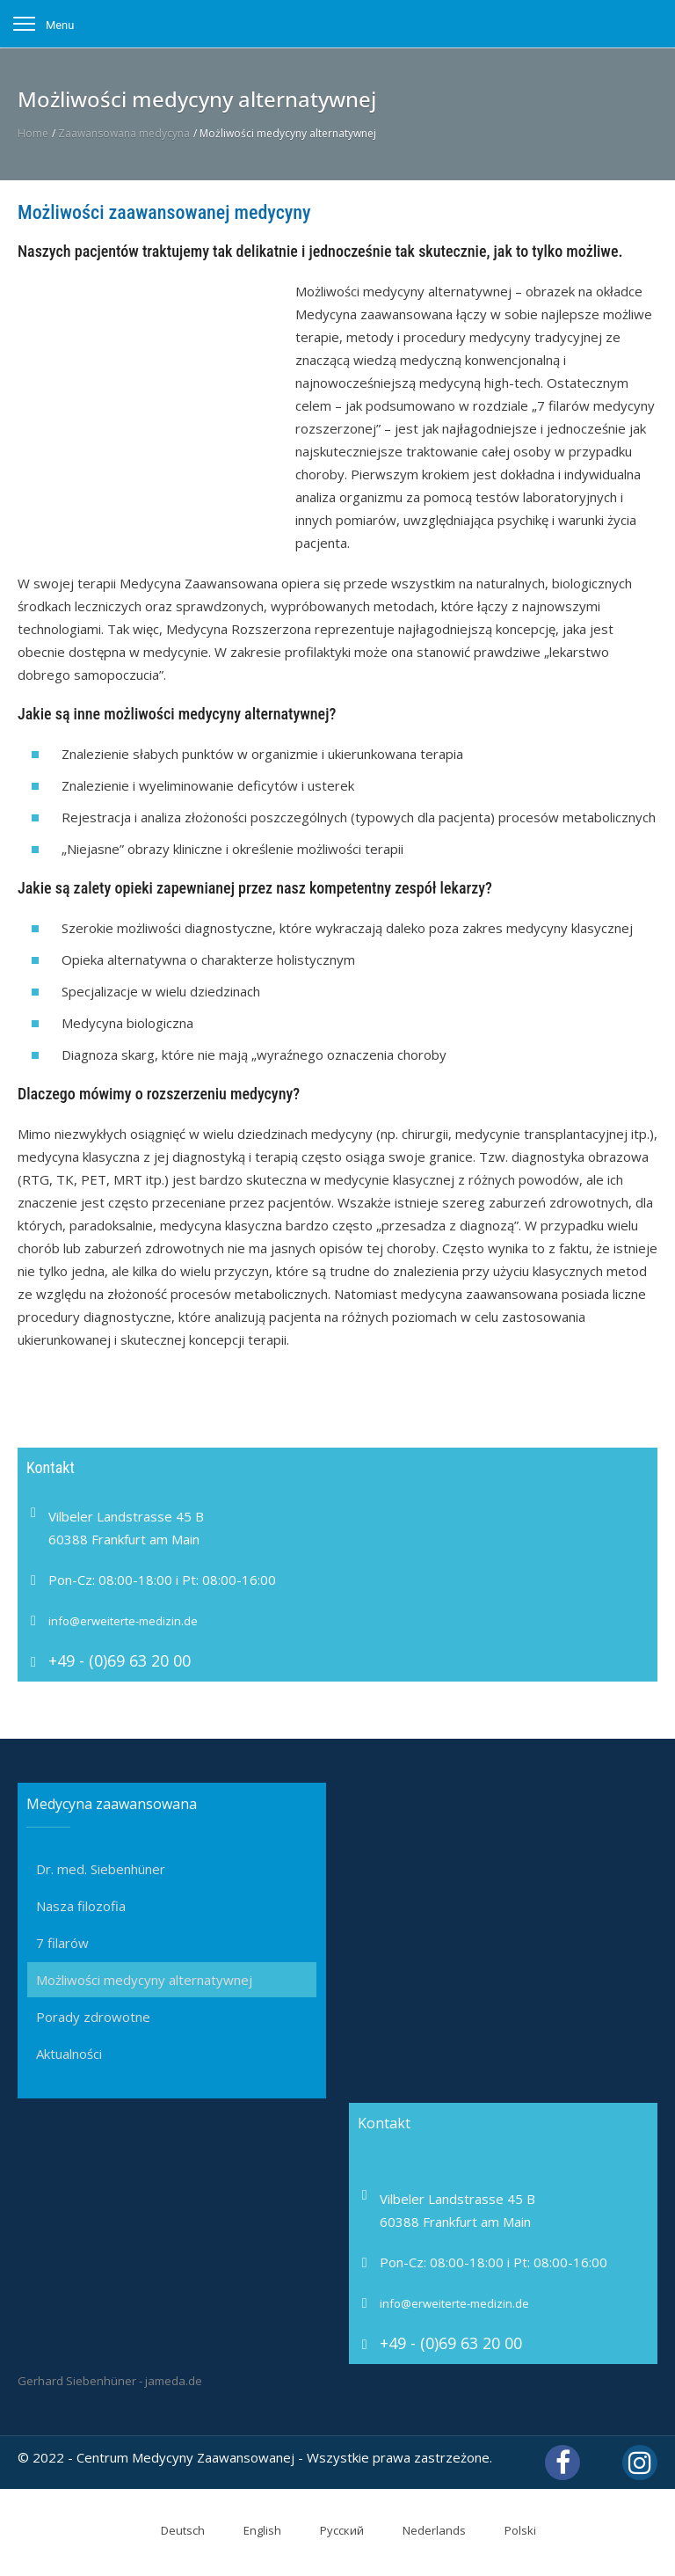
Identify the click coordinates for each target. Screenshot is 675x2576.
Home (33, 133)
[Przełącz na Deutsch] (172, 2531)
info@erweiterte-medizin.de (123, 1621)
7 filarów (62, 1943)
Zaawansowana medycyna (124, 133)
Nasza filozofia (81, 1906)
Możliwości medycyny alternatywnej (144, 1980)
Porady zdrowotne (93, 2016)
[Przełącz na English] (252, 2531)
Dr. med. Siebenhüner (100, 1869)
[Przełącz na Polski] (510, 2531)
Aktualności (69, 2053)
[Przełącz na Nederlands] (424, 2531)
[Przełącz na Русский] (331, 2531)
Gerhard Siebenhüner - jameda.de (110, 2381)
